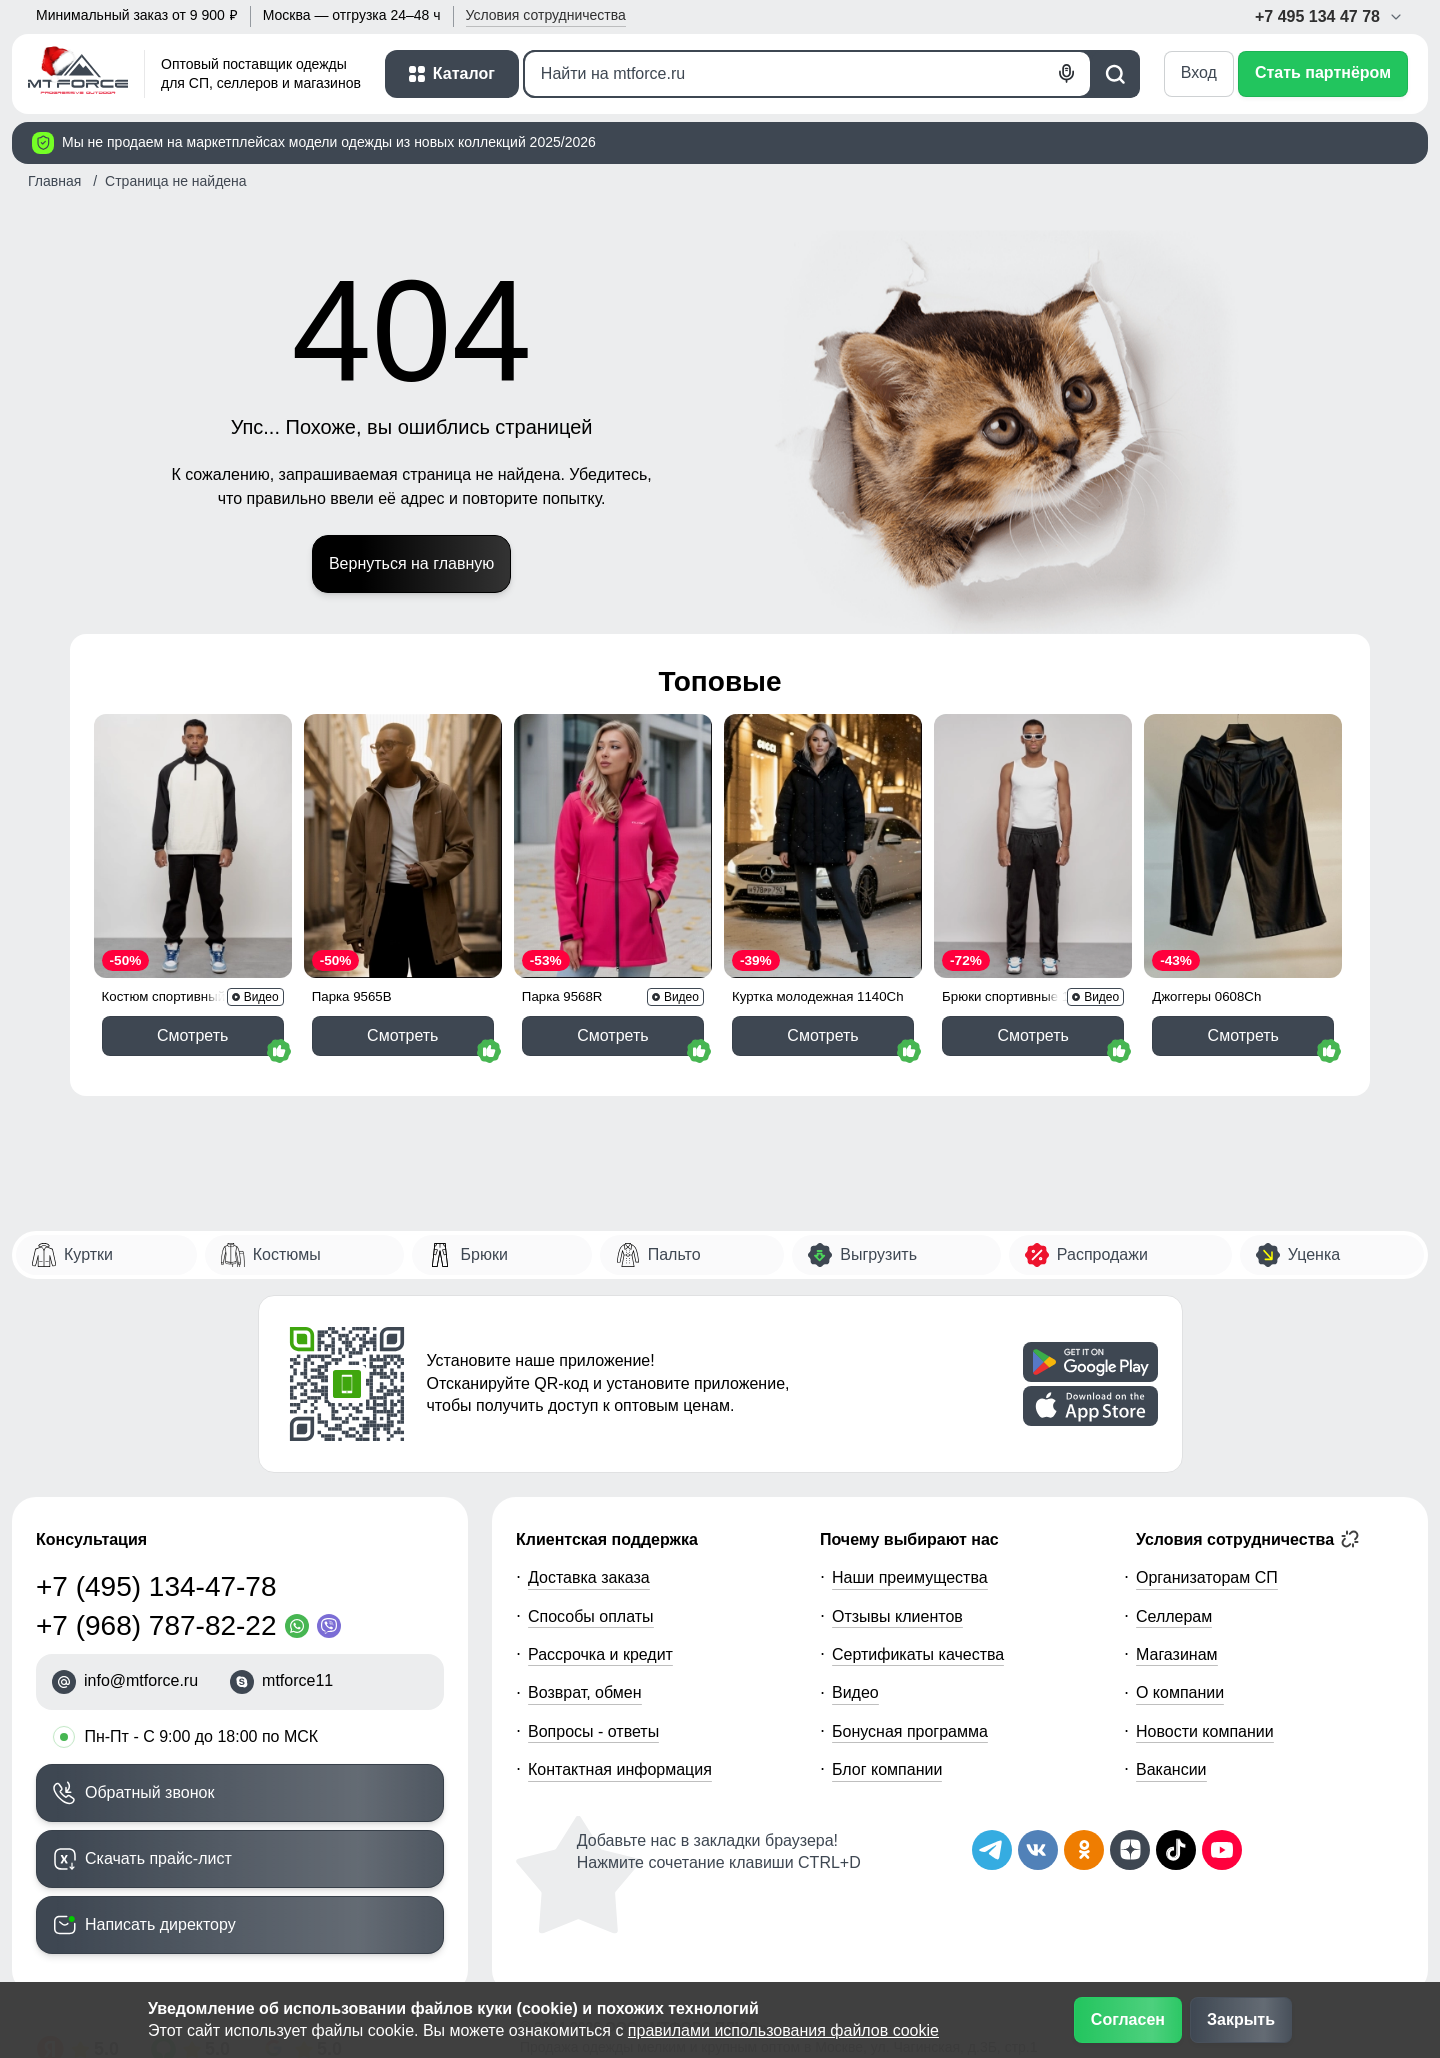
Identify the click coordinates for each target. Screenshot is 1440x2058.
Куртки (88, 1254)
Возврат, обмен (585, 1692)
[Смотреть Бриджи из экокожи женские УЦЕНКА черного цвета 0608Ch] (1243, 846)
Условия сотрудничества (1247, 1539)
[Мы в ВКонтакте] (1038, 1850)
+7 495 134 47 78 (1329, 16)
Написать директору (160, 1924)
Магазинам (1177, 1654)
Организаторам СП (1207, 1577)
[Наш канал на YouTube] (1222, 1850)
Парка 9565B (352, 996)
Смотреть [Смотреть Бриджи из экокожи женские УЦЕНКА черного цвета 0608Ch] (1243, 1035)
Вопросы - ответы (593, 1731)
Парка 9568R (562, 996)
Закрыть (1241, 2019)
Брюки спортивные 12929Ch (1029, 996)
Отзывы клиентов (897, 1616)
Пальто (674, 1254)
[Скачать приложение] (1090, 1362)
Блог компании (887, 1769)
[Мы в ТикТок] (1176, 1850)
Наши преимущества (910, 1577)
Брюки (483, 1254)
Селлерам (1174, 1616)
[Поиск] (807, 74)
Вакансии (1171, 1769)
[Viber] (333, 1626)
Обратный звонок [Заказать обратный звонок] (149, 1792)
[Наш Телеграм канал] (992, 1850)
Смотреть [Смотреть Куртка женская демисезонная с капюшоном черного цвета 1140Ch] (822, 1035)
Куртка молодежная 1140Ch (818, 996)
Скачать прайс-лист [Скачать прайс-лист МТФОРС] (158, 1858)
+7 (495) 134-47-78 (156, 1586)
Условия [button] (546, 15)
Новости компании (1205, 1731)
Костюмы (287, 1254)
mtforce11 (297, 1680)
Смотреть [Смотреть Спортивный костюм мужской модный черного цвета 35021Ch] (192, 1035)
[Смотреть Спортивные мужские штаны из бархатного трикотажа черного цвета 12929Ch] (1033, 846)
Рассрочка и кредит (600, 1654)
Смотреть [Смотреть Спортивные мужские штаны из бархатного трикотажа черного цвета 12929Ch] (1032, 1035)
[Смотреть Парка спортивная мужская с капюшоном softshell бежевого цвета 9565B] (403, 846)
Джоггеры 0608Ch (1206, 996)
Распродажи (1102, 1254)
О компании (1180, 1692)
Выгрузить (878, 1254)
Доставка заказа (589, 1577)
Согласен (1128, 2019)
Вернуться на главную (411, 563)
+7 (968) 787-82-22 (156, 1625)
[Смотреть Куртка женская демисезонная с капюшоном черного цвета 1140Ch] (823, 846)
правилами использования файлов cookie (783, 2030)
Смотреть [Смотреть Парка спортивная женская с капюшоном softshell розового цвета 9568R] (612, 1035)
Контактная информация (620, 1769)
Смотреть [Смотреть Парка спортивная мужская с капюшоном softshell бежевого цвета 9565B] (402, 1035)
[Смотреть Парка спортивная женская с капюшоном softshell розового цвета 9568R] (613, 846)
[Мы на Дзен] (1130, 1850)
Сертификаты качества (918, 1654)
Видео (855, 1692)
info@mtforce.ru (141, 1680)
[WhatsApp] (301, 1626)
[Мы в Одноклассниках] (1084, 1850)
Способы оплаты (591, 1616)
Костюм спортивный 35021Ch (192, 996)
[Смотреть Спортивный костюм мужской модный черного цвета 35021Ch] (193, 846)
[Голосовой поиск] (1067, 74)
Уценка (1314, 1254)
